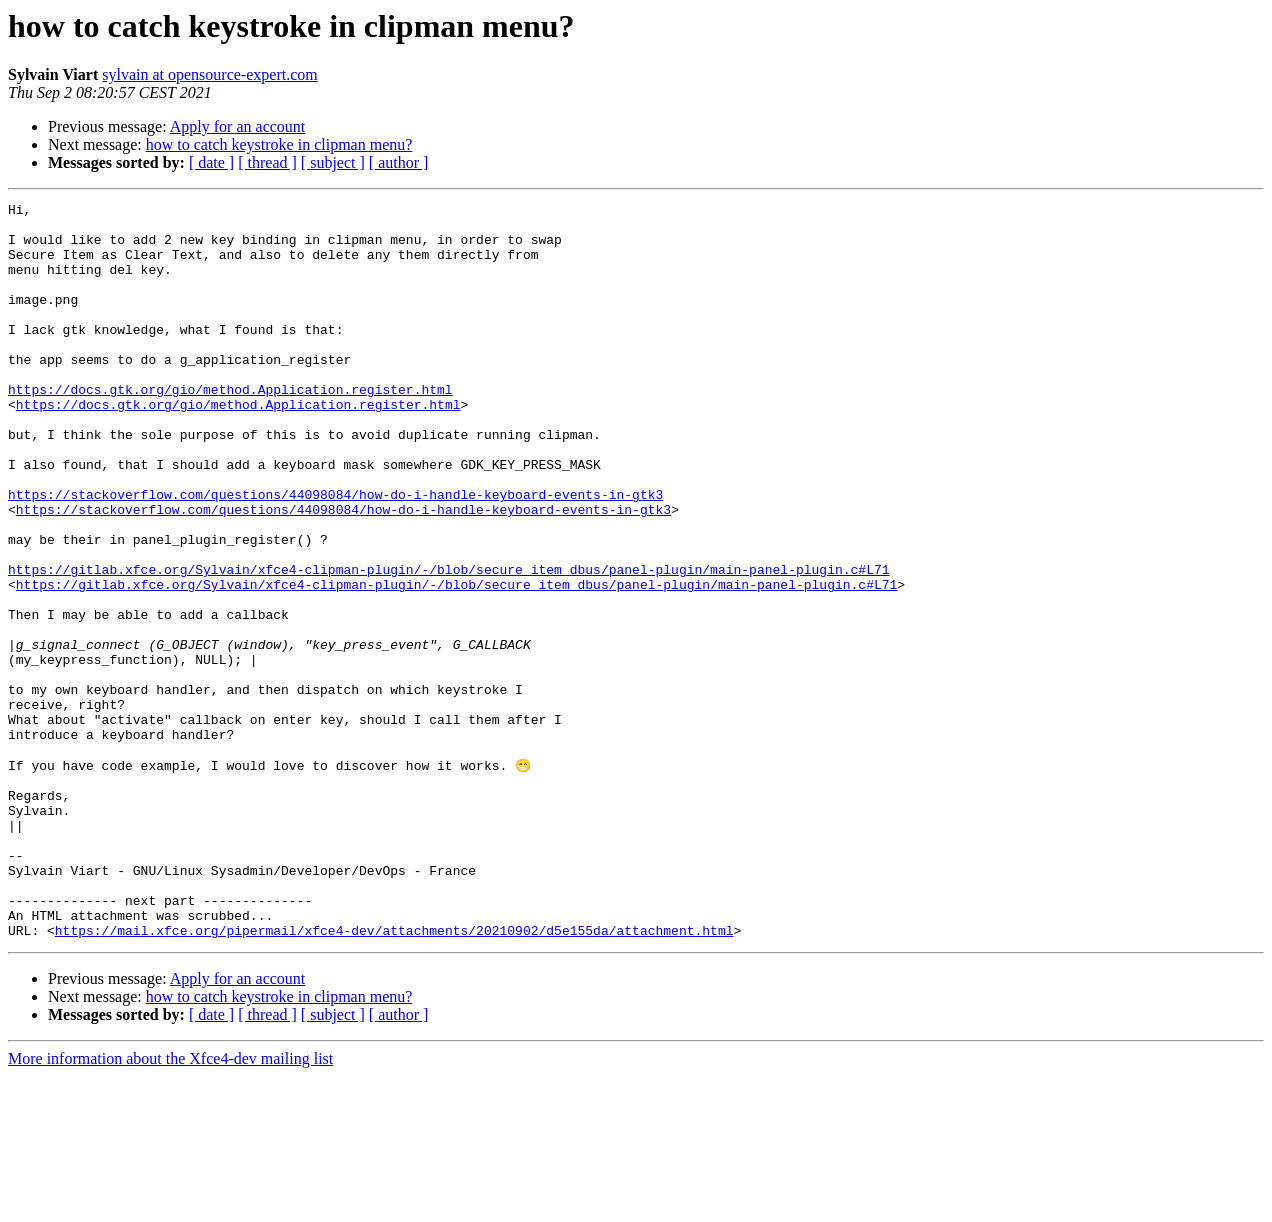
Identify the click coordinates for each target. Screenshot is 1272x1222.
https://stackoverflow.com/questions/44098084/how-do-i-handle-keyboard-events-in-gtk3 (335, 554)
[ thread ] (267, 162)
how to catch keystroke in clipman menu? (279, 144)
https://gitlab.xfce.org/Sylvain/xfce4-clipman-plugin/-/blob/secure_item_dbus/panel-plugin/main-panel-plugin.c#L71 (448, 644)
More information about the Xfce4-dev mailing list (170, 1204)
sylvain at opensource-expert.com (209, 74)
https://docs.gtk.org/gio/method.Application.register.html (230, 428)
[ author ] (399, 162)
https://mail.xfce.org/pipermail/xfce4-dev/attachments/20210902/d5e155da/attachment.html (394, 1076)
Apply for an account (238, 126)
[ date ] (211, 162)
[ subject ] (333, 162)
